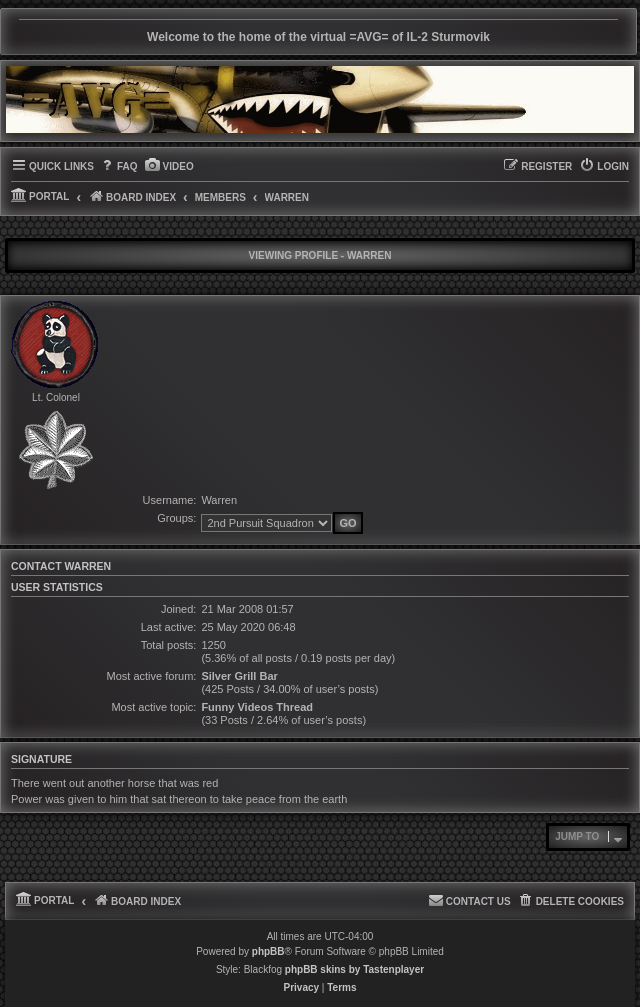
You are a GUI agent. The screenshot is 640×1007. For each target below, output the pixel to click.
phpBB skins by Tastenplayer (354, 969)
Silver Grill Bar (239, 676)
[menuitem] (118, 167)
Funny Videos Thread (257, 707)
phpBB (268, 951)
